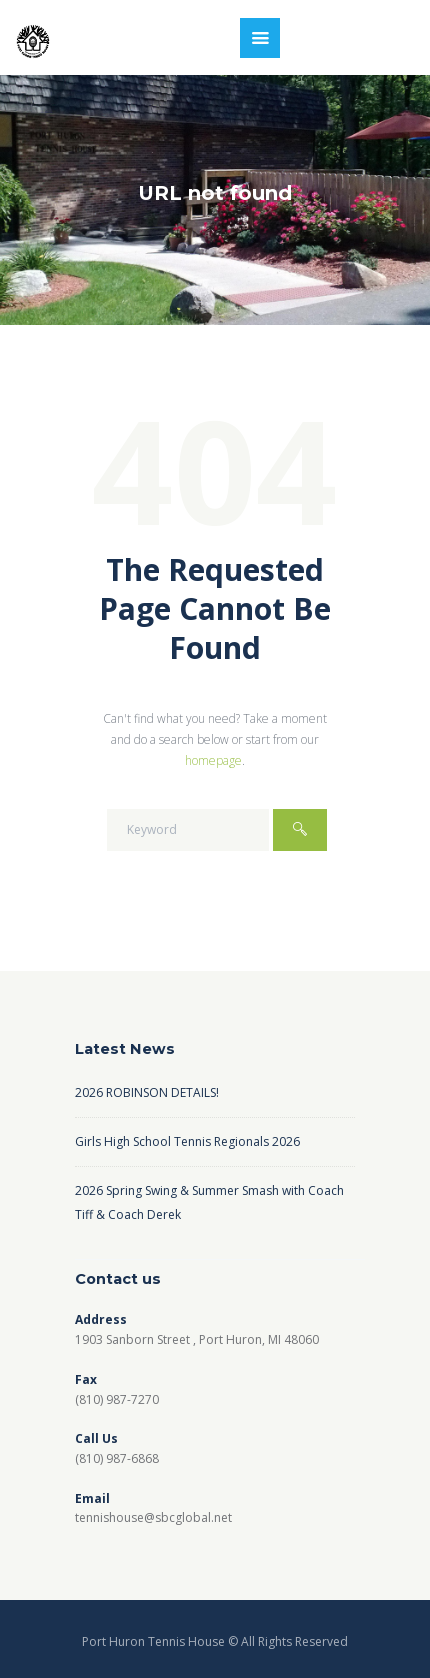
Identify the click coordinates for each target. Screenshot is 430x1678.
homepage (213, 760)
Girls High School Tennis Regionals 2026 (187, 1141)
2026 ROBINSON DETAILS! (147, 1092)
